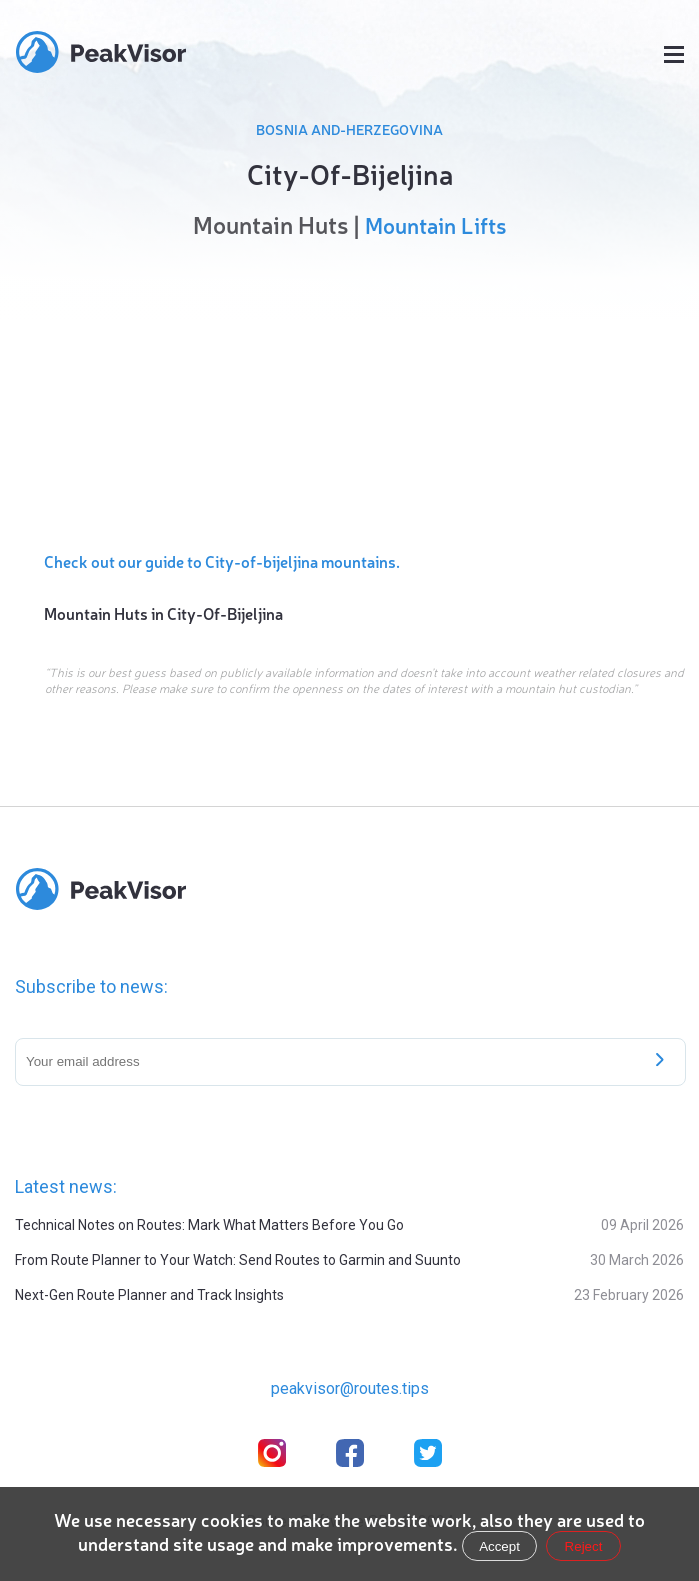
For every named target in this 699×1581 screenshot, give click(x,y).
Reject (584, 1546)
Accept (499, 1546)
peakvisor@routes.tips (350, 1388)
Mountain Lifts (435, 224)
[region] (349, 390)
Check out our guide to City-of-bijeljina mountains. (222, 561)
